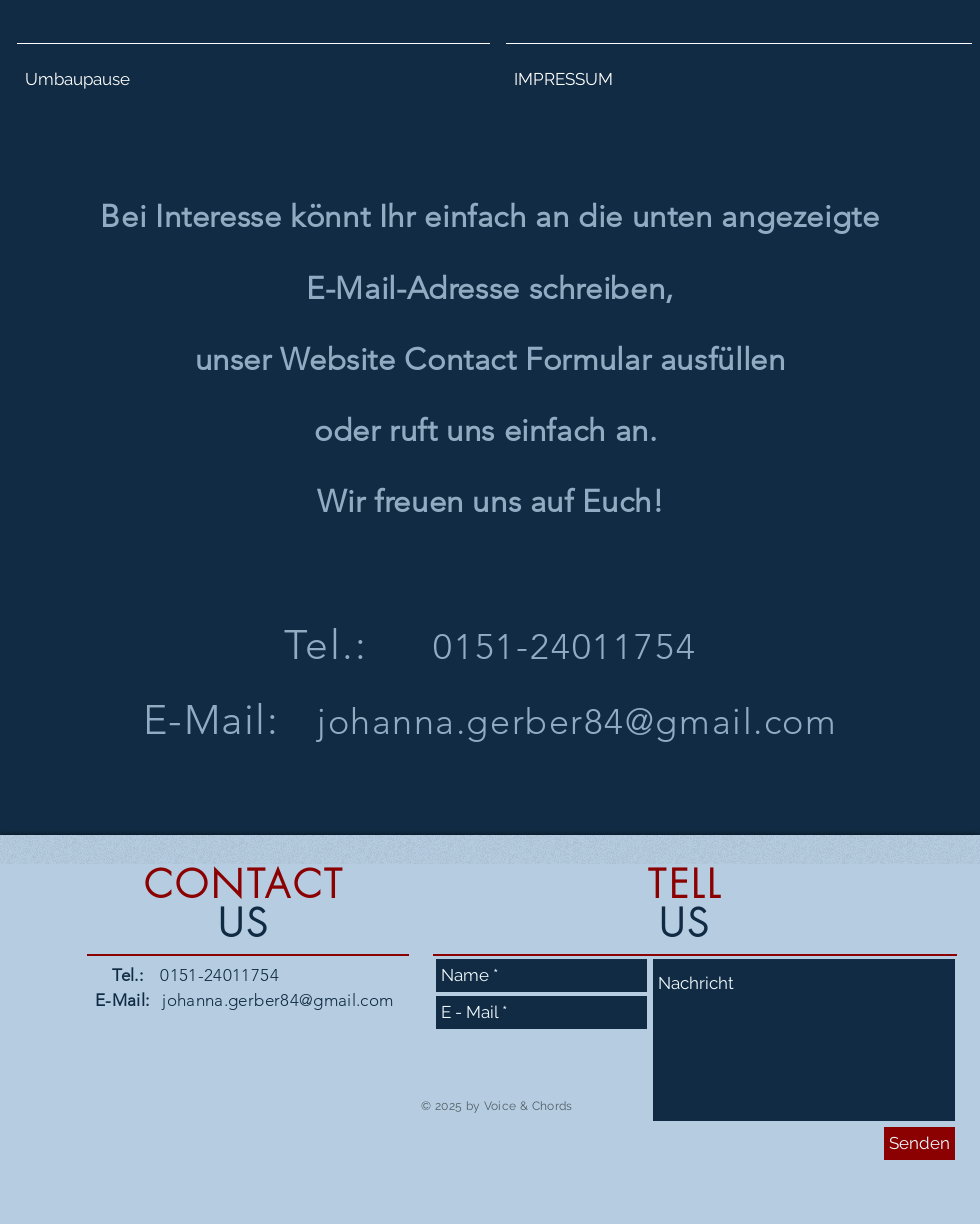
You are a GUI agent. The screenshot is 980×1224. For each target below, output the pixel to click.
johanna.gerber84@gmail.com (577, 721)
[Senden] (919, 1143)
